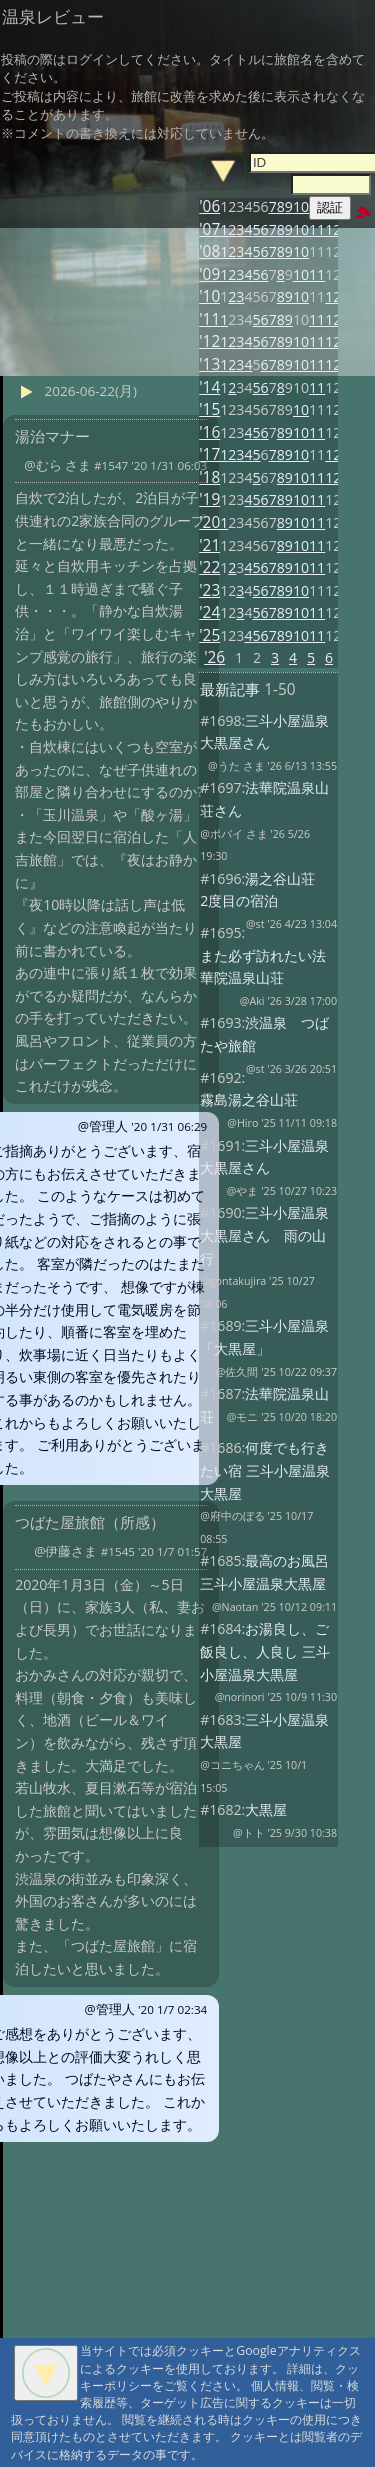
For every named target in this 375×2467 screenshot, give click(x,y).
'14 (209, 387)
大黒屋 (266, 1809)
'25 (209, 635)
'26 (214, 657)
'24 (209, 612)
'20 (209, 522)
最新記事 (230, 689)
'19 (209, 499)
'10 (209, 296)
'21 (209, 545)
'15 (209, 409)
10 (301, 229)
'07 (209, 229)
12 (333, 229)
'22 (209, 567)
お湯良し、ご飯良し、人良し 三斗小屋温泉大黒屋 (265, 1651)
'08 (209, 251)
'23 (209, 590)
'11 (209, 319)
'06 (209, 206)
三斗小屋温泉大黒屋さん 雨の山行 (264, 1235)
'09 (209, 274)
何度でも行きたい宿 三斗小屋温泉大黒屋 (265, 1470)
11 (317, 229)
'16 (209, 432)
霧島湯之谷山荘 (249, 1099)
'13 (209, 364)
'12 (209, 341)
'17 (209, 454)
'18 (209, 477)
